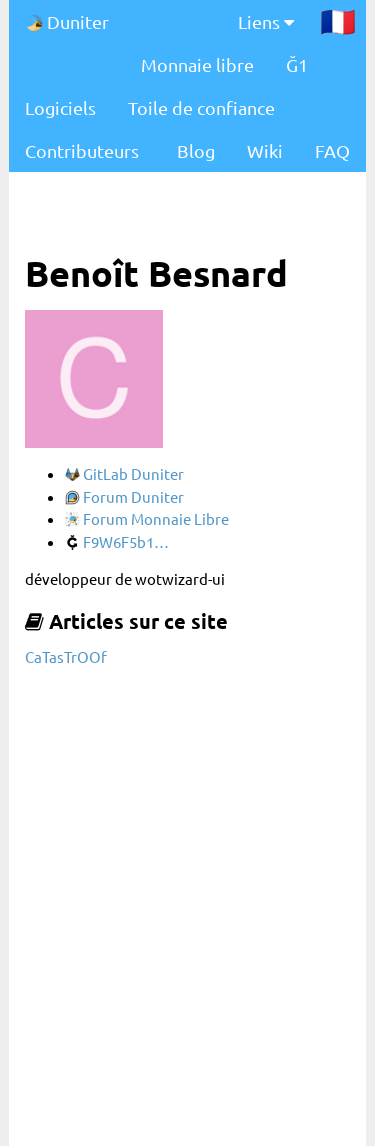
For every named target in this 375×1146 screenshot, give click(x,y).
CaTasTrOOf (66, 656)
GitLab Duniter (124, 473)
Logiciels (60, 107)
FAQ (332, 150)
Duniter (67, 21)
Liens (266, 21)
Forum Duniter (124, 496)
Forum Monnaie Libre (147, 518)
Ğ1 (297, 64)
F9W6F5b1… (117, 541)
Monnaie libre (197, 64)
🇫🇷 (338, 21)
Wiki (265, 150)
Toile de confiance (201, 107)
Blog (196, 150)
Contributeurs (82, 150)
